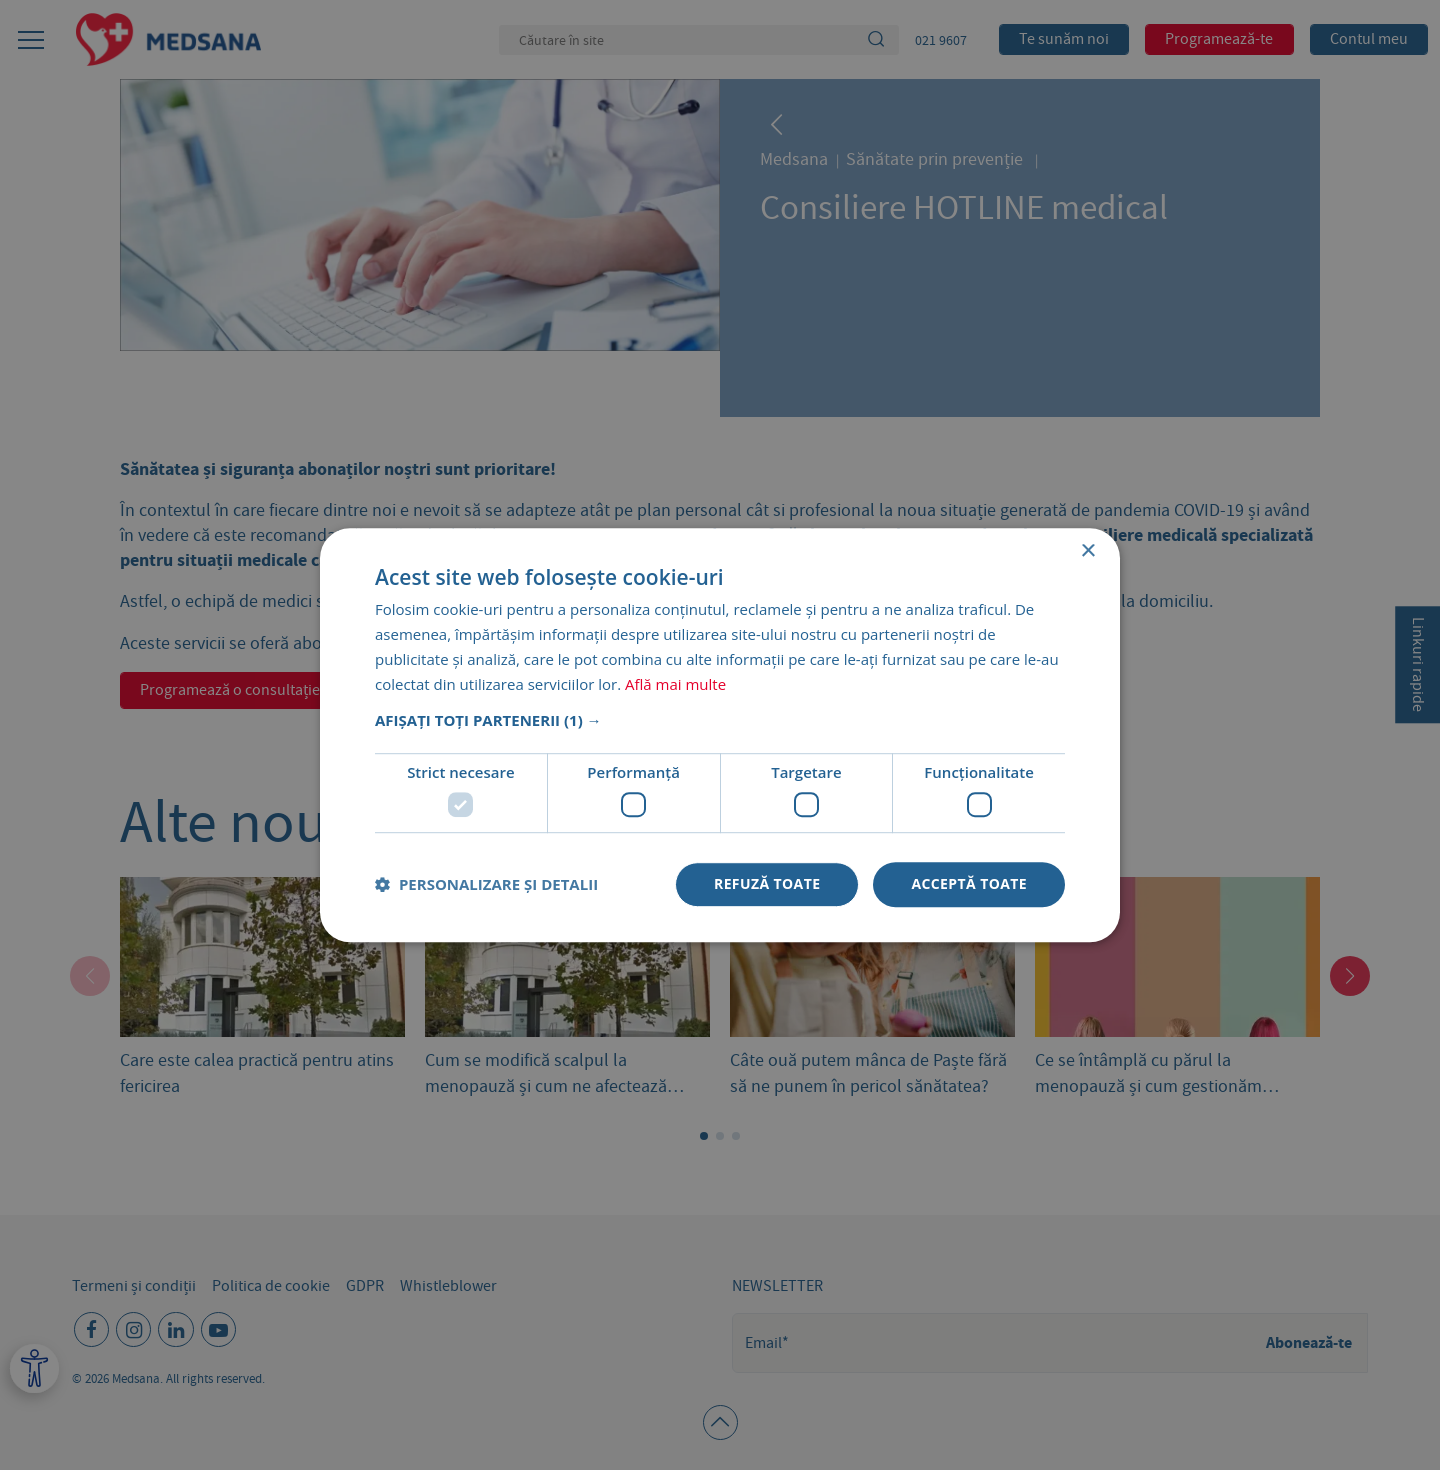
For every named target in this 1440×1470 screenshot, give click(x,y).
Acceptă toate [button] (969, 883)
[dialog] (720, 735)
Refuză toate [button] (767, 883)
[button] (720, 721)
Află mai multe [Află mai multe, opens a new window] (675, 684)
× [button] (1087, 551)
